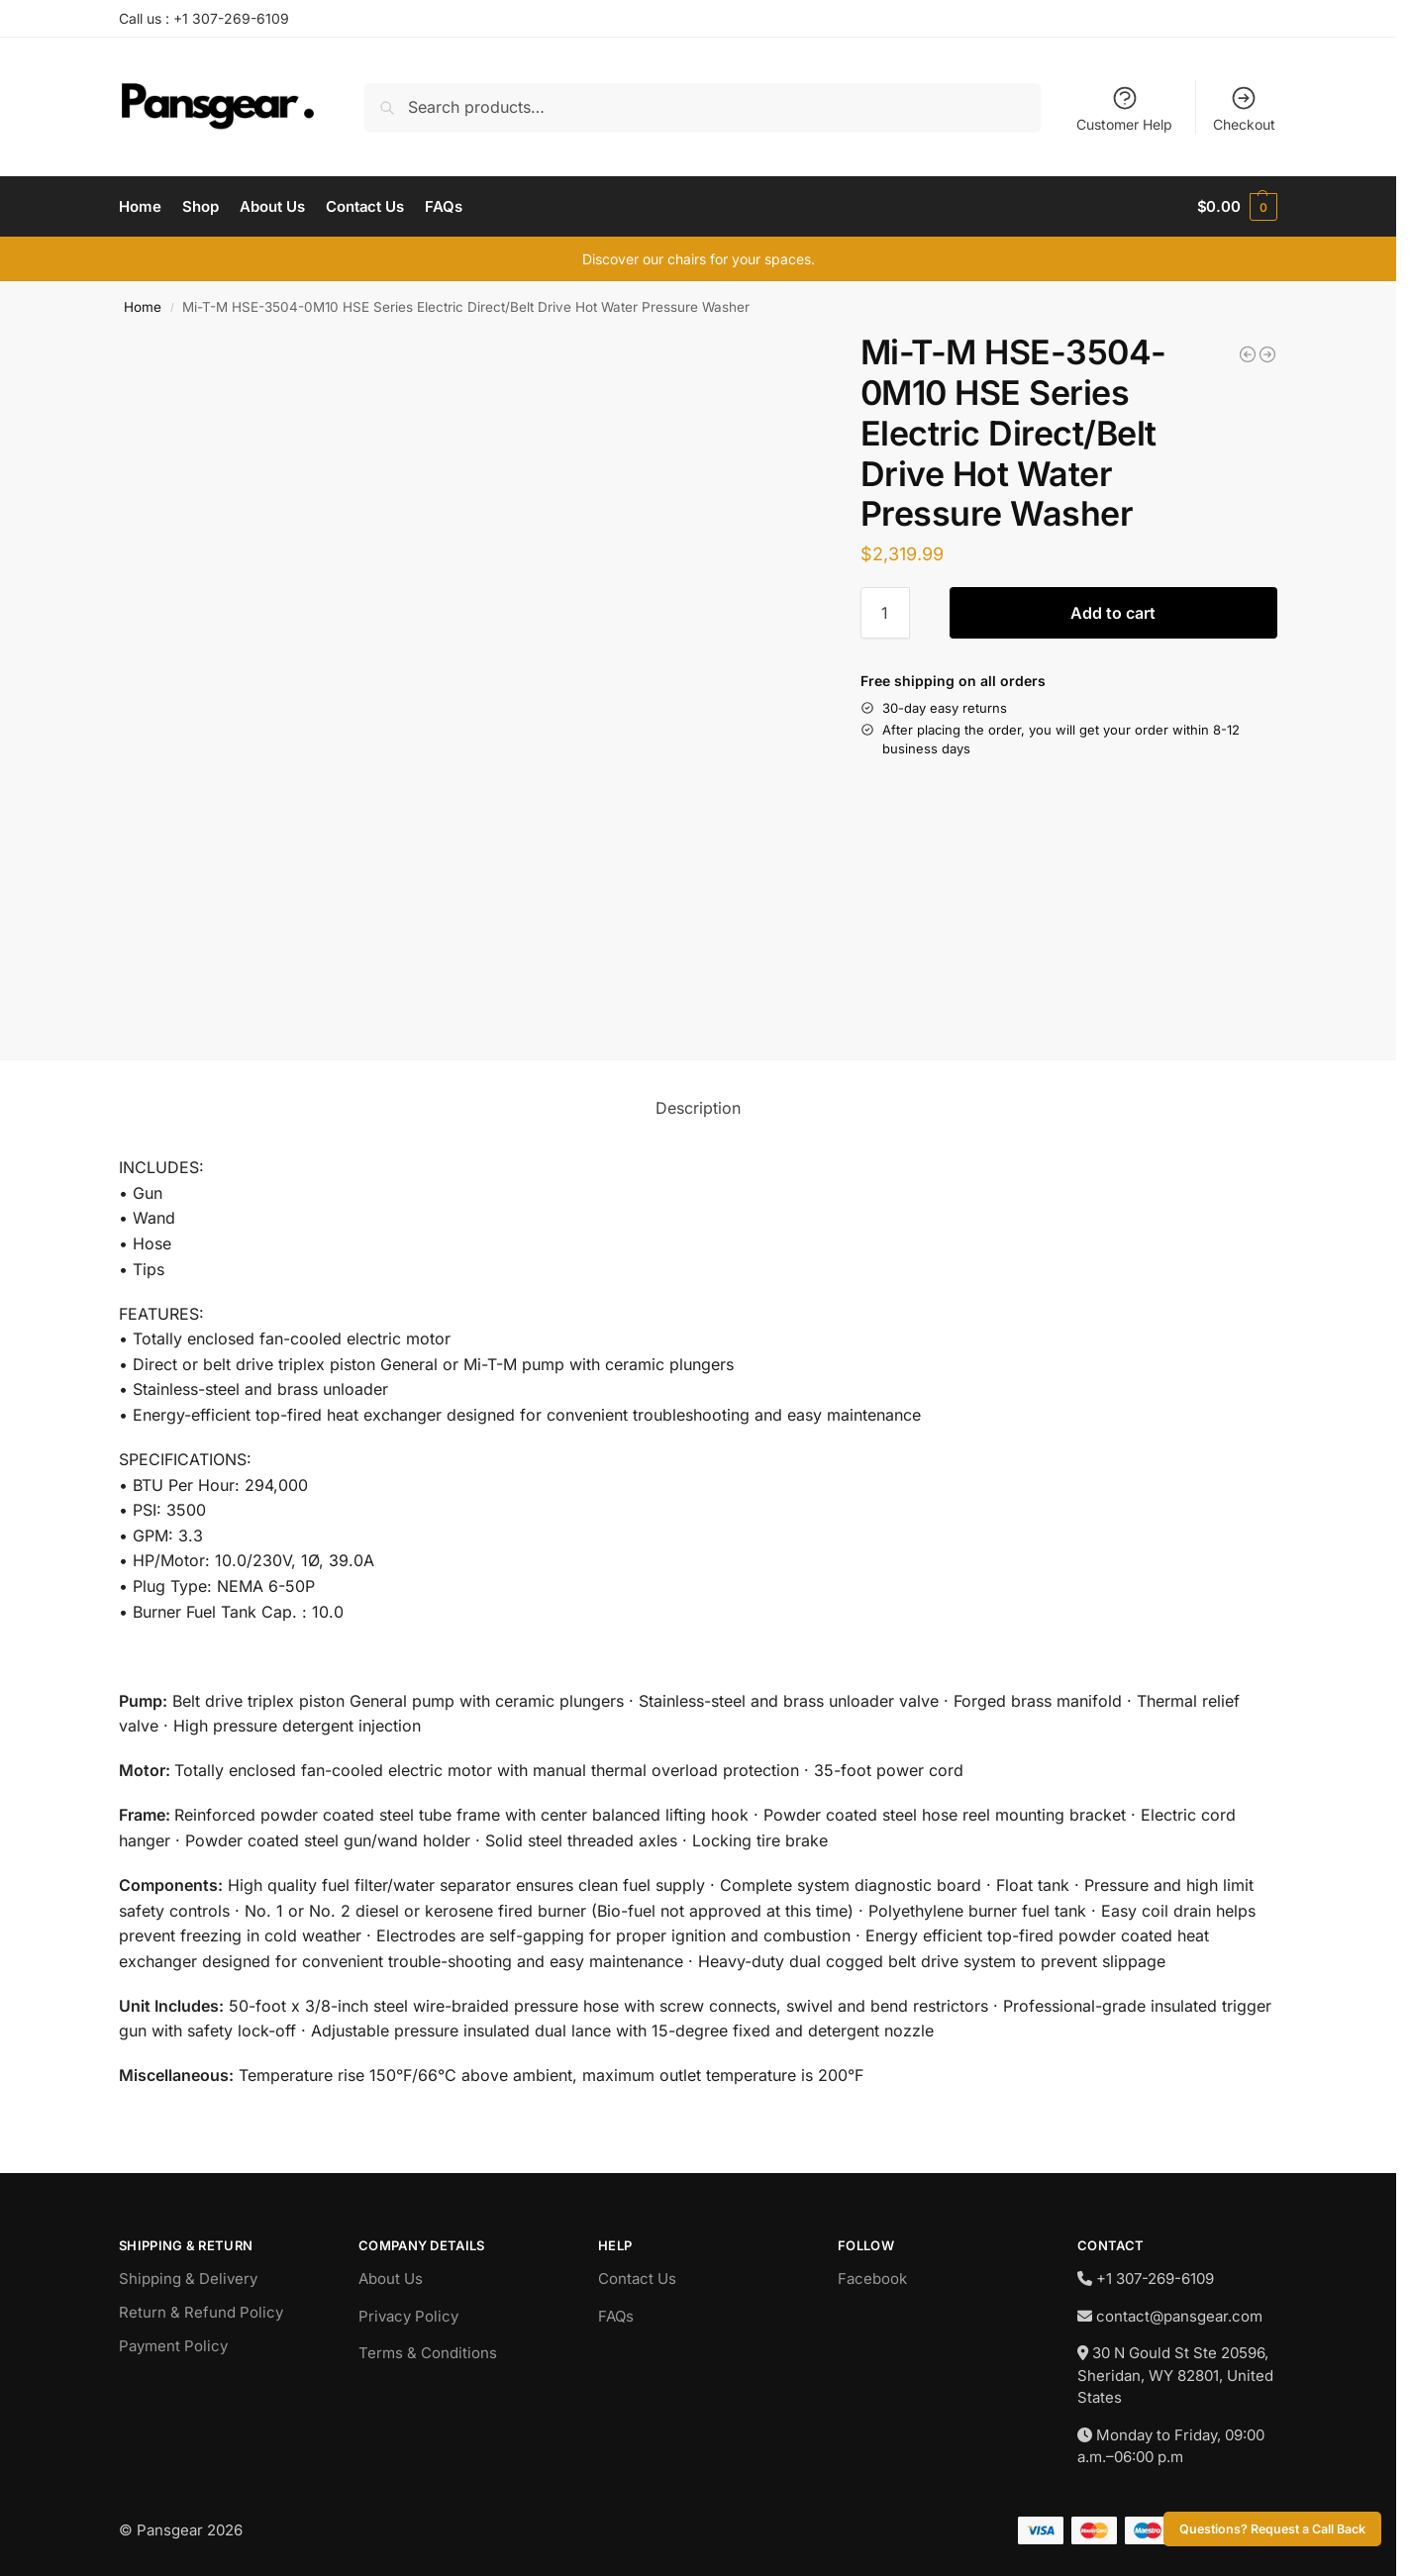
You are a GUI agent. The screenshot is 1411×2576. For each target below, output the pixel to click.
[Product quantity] (885, 613)
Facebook (872, 2278)
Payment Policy (173, 2345)
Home (142, 307)
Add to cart (1113, 613)
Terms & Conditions (427, 2352)
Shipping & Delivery (188, 2278)
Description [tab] (698, 1108)
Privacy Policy (408, 2316)
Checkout (1244, 108)
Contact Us (637, 2278)
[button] (1237, 207)
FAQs (616, 2316)
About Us (390, 2278)
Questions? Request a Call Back (1272, 2529)
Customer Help (1124, 108)
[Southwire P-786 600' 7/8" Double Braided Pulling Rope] (1267, 354)
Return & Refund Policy (201, 2312)
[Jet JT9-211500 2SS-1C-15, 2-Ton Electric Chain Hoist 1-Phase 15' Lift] (1248, 354)
